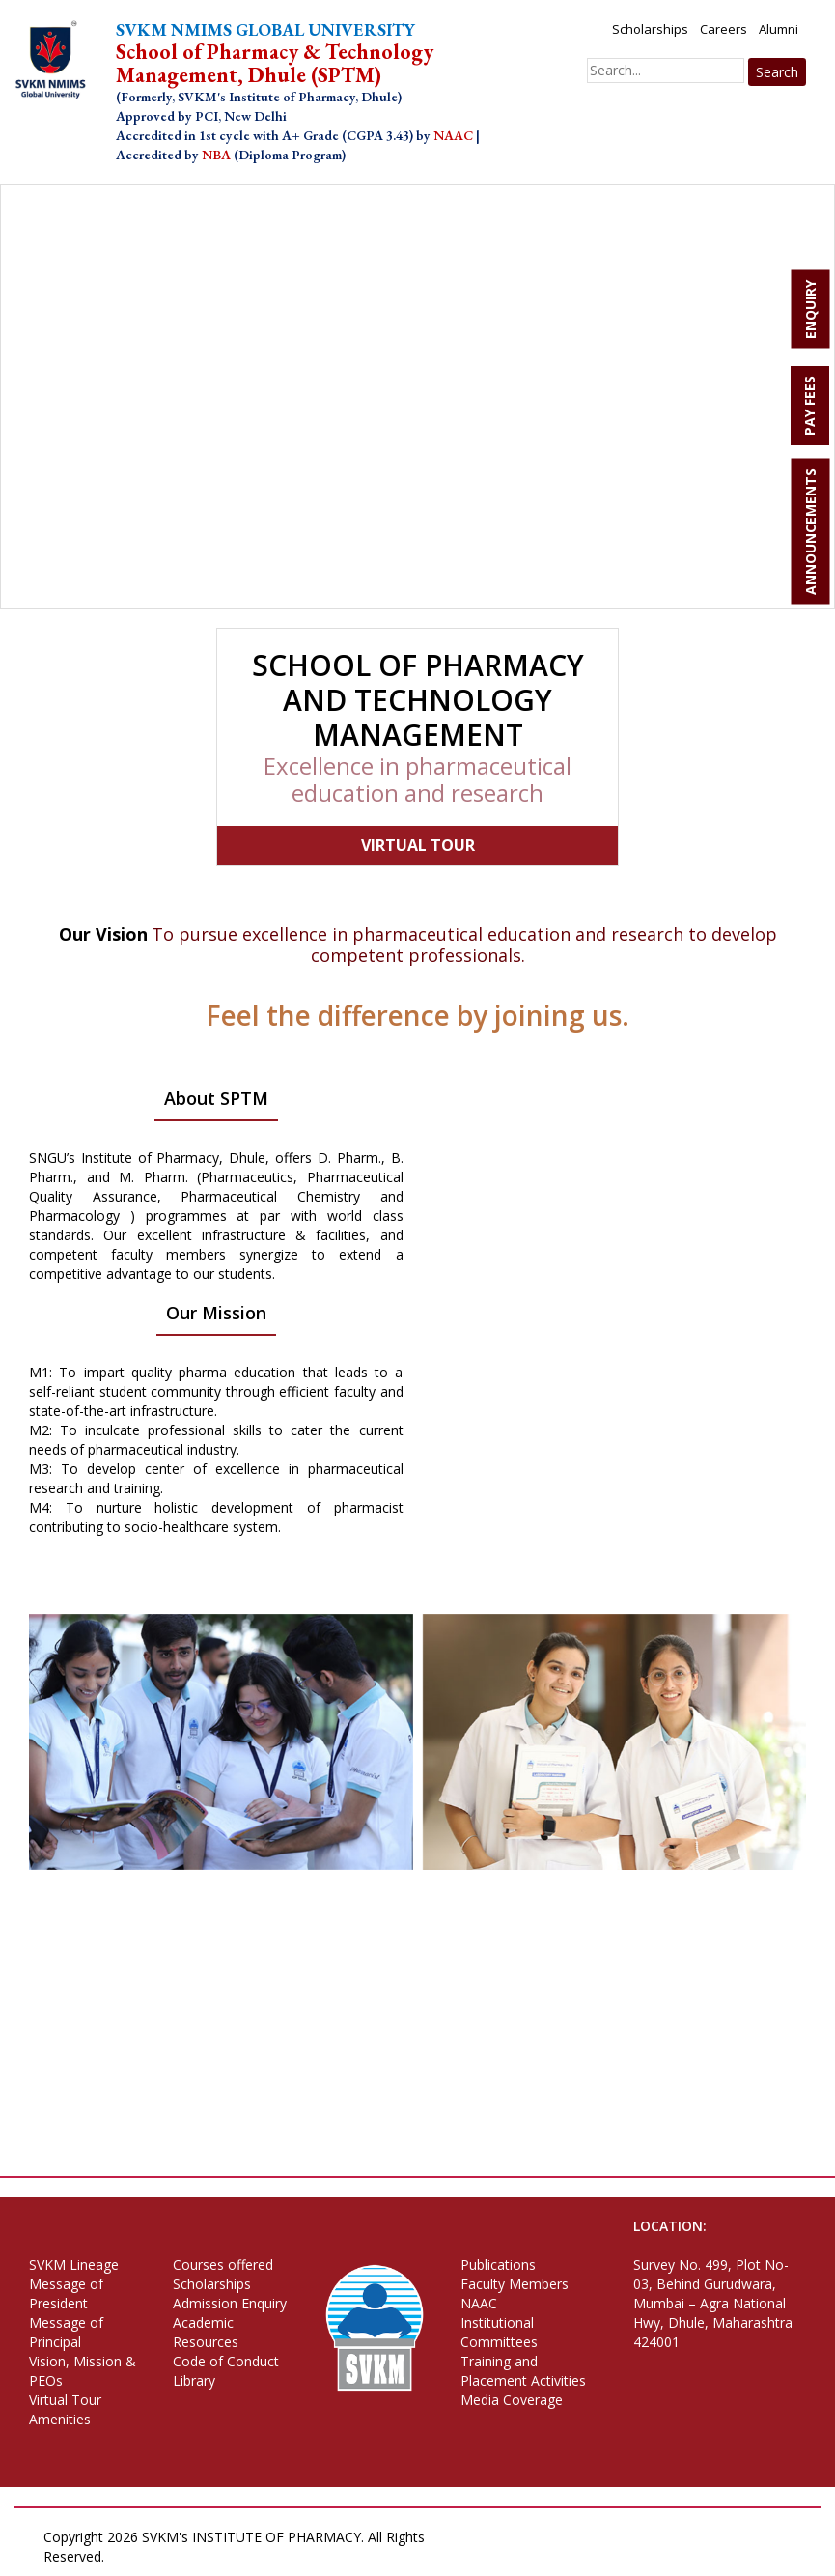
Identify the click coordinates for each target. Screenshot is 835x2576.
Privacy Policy (158, 2556)
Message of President (66, 2293)
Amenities (60, 2419)
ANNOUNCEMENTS (810, 531)
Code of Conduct (226, 2361)
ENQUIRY (810, 309)
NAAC (478, 2303)
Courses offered (223, 2264)
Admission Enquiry (230, 2303)
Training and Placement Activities (523, 2371)
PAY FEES (809, 406)
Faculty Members (514, 2284)
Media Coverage (511, 2400)
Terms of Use (255, 2556)
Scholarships (650, 29)
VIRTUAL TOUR (418, 845)
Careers (723, 29)
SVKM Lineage (74, 2264)
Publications (498, 2264)
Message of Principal (66, 2332)
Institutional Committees (499, 2332)
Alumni (778, 29)
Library (194, 2380)
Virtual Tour (65, 2400)
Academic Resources (205, 2332)
